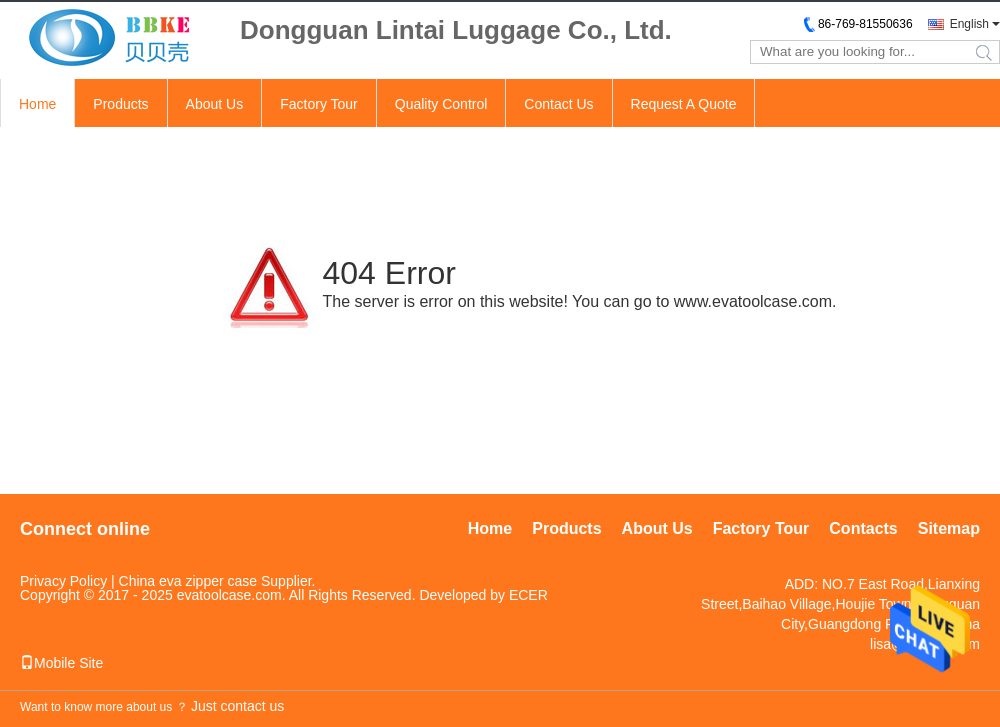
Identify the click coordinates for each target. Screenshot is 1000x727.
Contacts (863, 528)
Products (120, 104)
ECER (528, 595)
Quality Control (441, 104)
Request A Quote (684, 104)
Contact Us (558, 104)
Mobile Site (61, 663)
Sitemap (949, 528)
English (969, 24)
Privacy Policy (63, 581)
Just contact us (237, 706)
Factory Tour (319, 104)
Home (37, 104)
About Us (215, 104)
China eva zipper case (188, 581)
